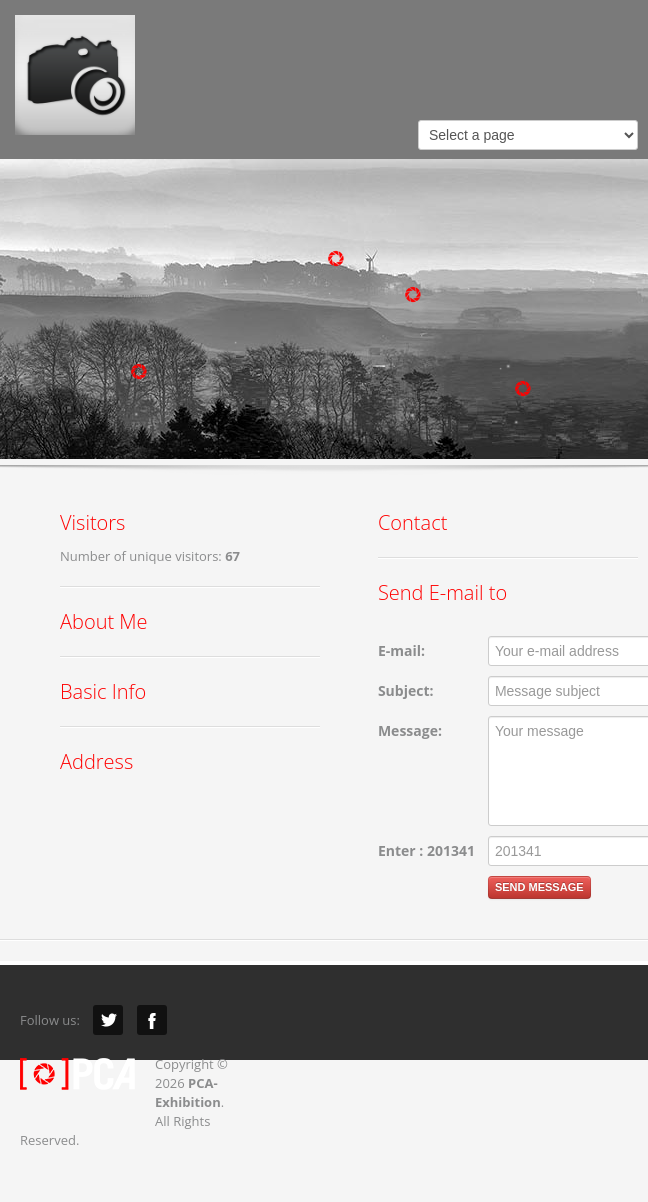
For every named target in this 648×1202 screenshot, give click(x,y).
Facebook (152, 1020)
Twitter (108, 1020)
